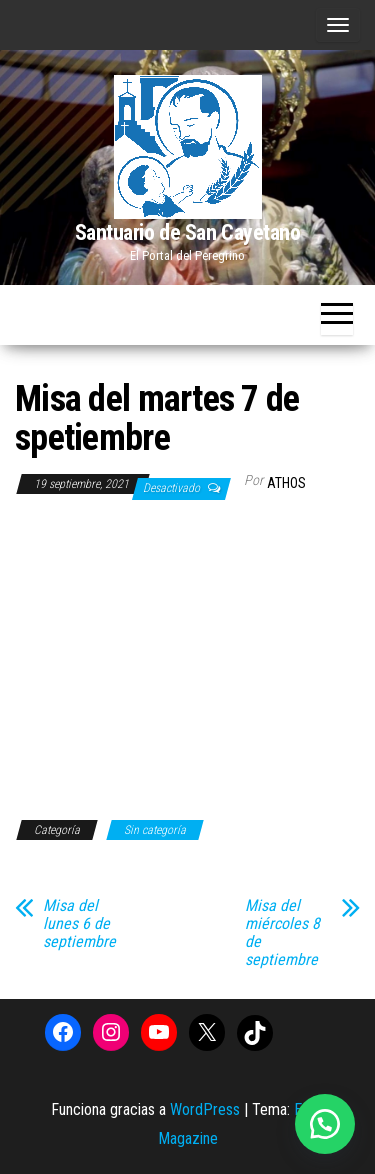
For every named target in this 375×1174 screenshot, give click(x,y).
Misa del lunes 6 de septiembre (79, 924)
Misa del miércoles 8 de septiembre (282, 933)
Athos (286, 483)
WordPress (205, 1109)
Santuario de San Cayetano (188, 232)
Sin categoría (155, 830)
